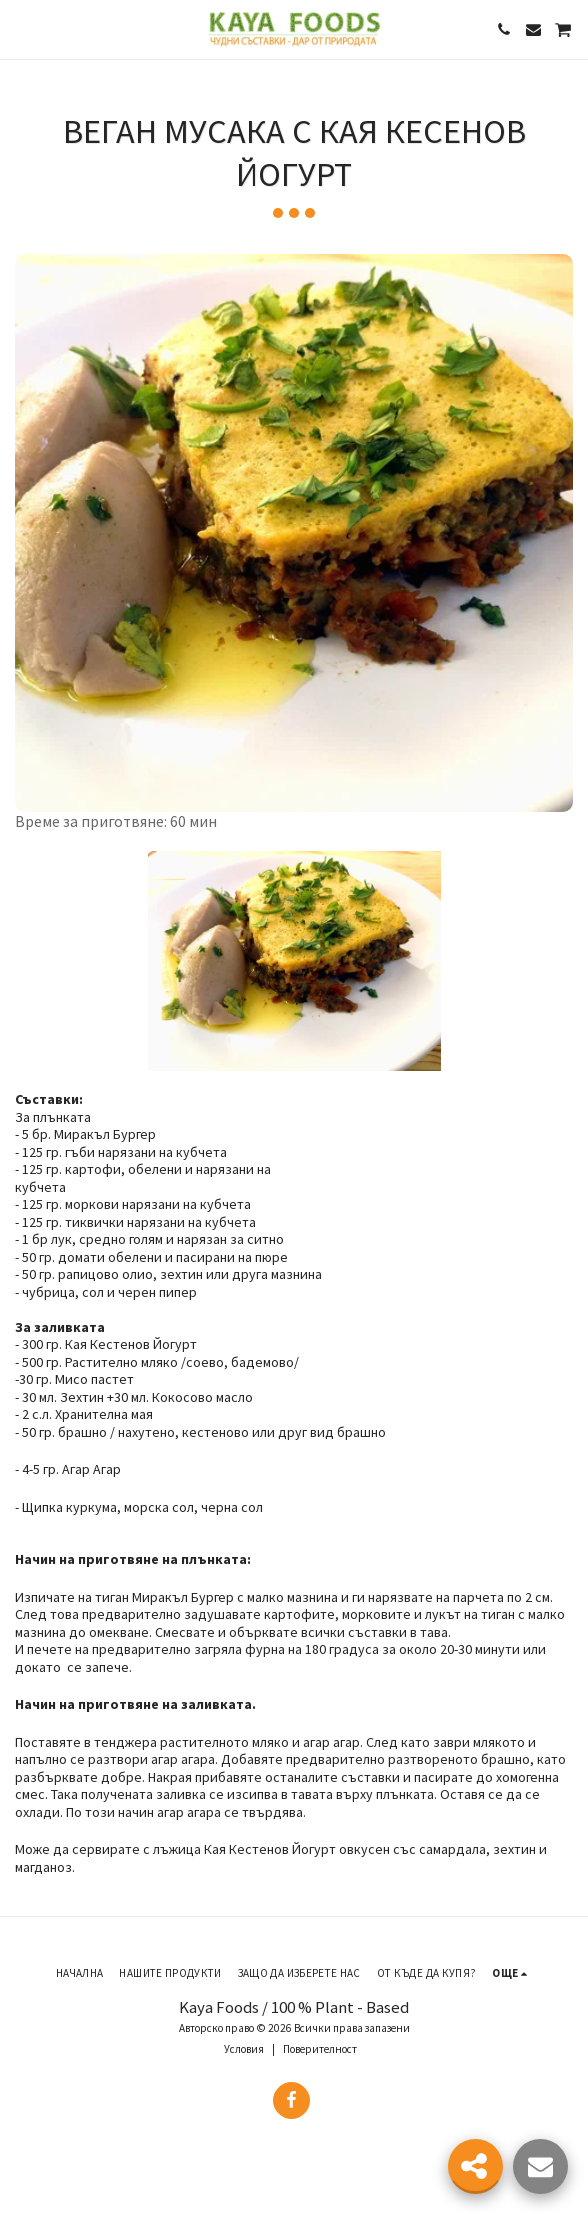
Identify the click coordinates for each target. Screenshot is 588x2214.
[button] (22, 28)
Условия (244, 2049)
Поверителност (320, 2049)
